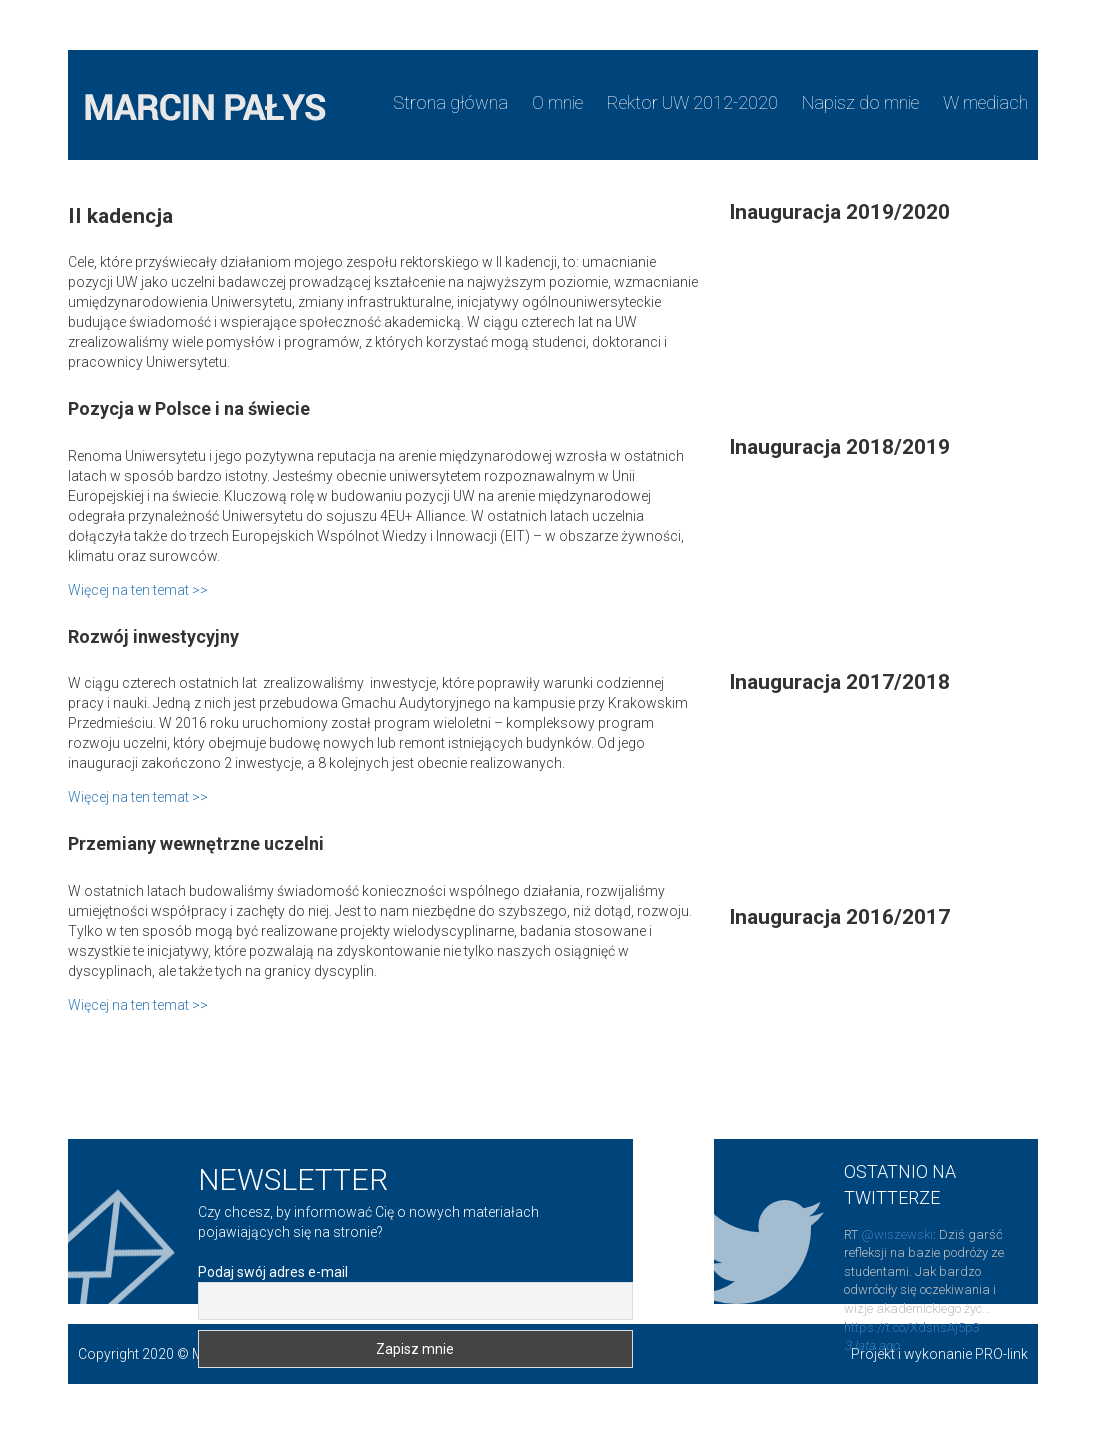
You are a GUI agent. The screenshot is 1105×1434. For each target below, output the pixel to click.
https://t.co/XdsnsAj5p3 (912, 1327)
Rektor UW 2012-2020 (692, 102)
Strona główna (450, 102)
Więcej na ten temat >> (138, 590)
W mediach (985, 102)
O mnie (557, 102)
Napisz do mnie (860, 102)
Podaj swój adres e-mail (273, 1272)
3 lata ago (871, 1345)
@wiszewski (897, 1234)
